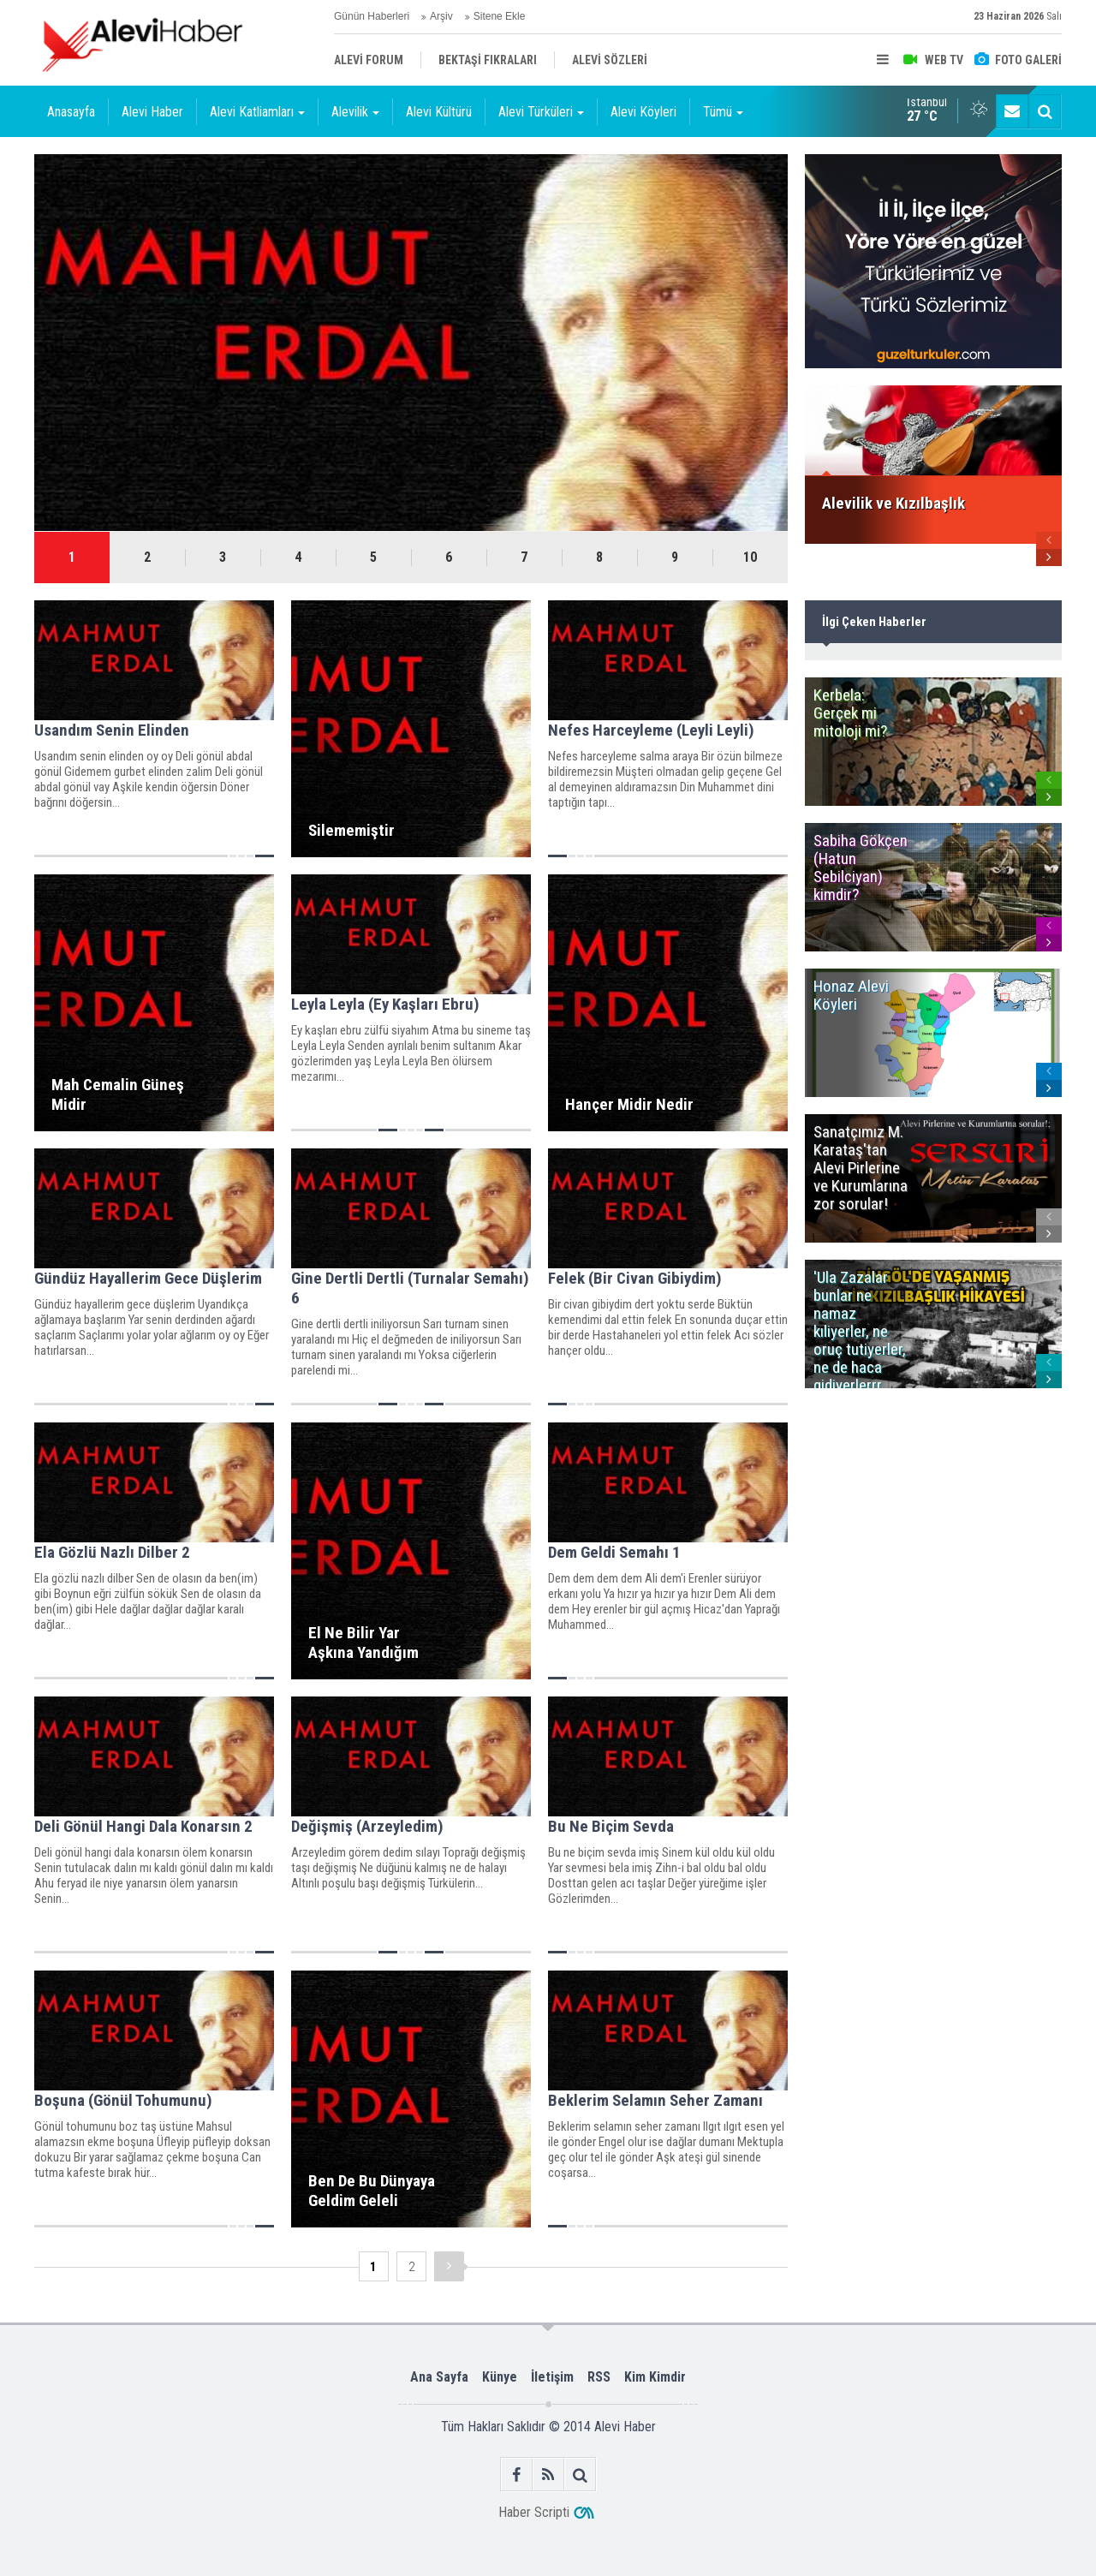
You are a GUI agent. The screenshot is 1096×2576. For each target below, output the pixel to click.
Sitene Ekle (500, 16)
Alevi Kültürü (439, 112)
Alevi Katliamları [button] (257, 112)
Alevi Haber (152, 112)
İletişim (552, 2377)
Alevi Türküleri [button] (541, 112)
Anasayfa (71, 112)
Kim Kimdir (655, 2377)
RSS (599, 2377)
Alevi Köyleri (643, 112)
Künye (499, 2377)
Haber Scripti (533, 2512)
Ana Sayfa (439, 2377)
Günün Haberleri (371, 16)
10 (750, 557)
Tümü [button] (723, 112)
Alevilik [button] (355, 112)
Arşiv (441, 16)
